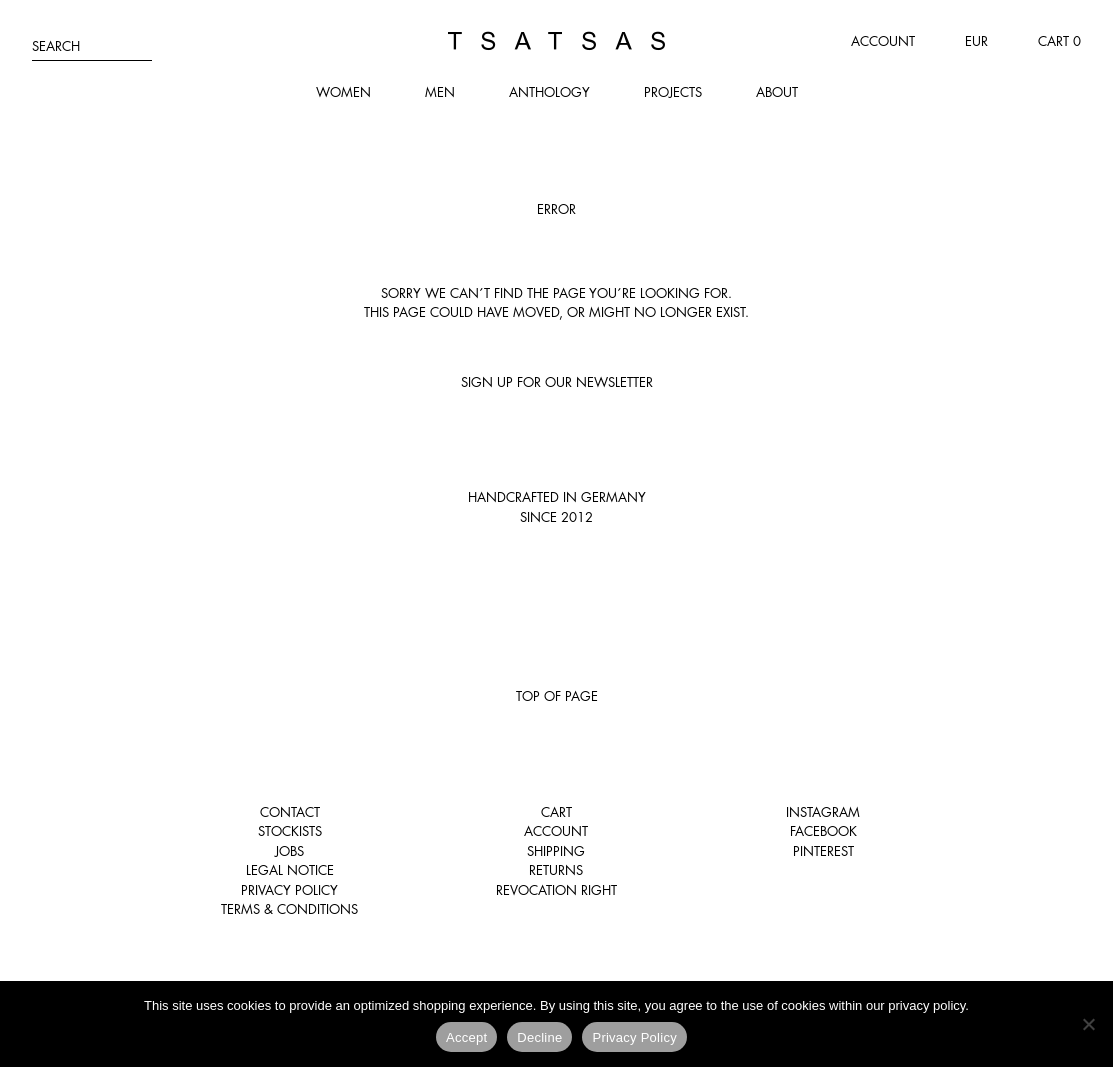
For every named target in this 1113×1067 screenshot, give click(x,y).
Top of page (557, 696)
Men (440, 92)
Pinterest (823, 851)
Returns (556, 870)
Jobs (289, 851)
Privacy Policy (289, 890)
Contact (290, 812)
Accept (466, 1037)
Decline (539, 1037)
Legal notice (290, 870)
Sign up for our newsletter (557, 382)
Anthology (549, 92)
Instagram (823, 812)
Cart (556, 812)
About (777, 92)
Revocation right (556, 890)
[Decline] (1088, 1024)
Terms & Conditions (289, 909)
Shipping (556, 851)
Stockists (290, 831)
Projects (673, 92)
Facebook (823, 831)
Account (883, 41)
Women (343, 92)
